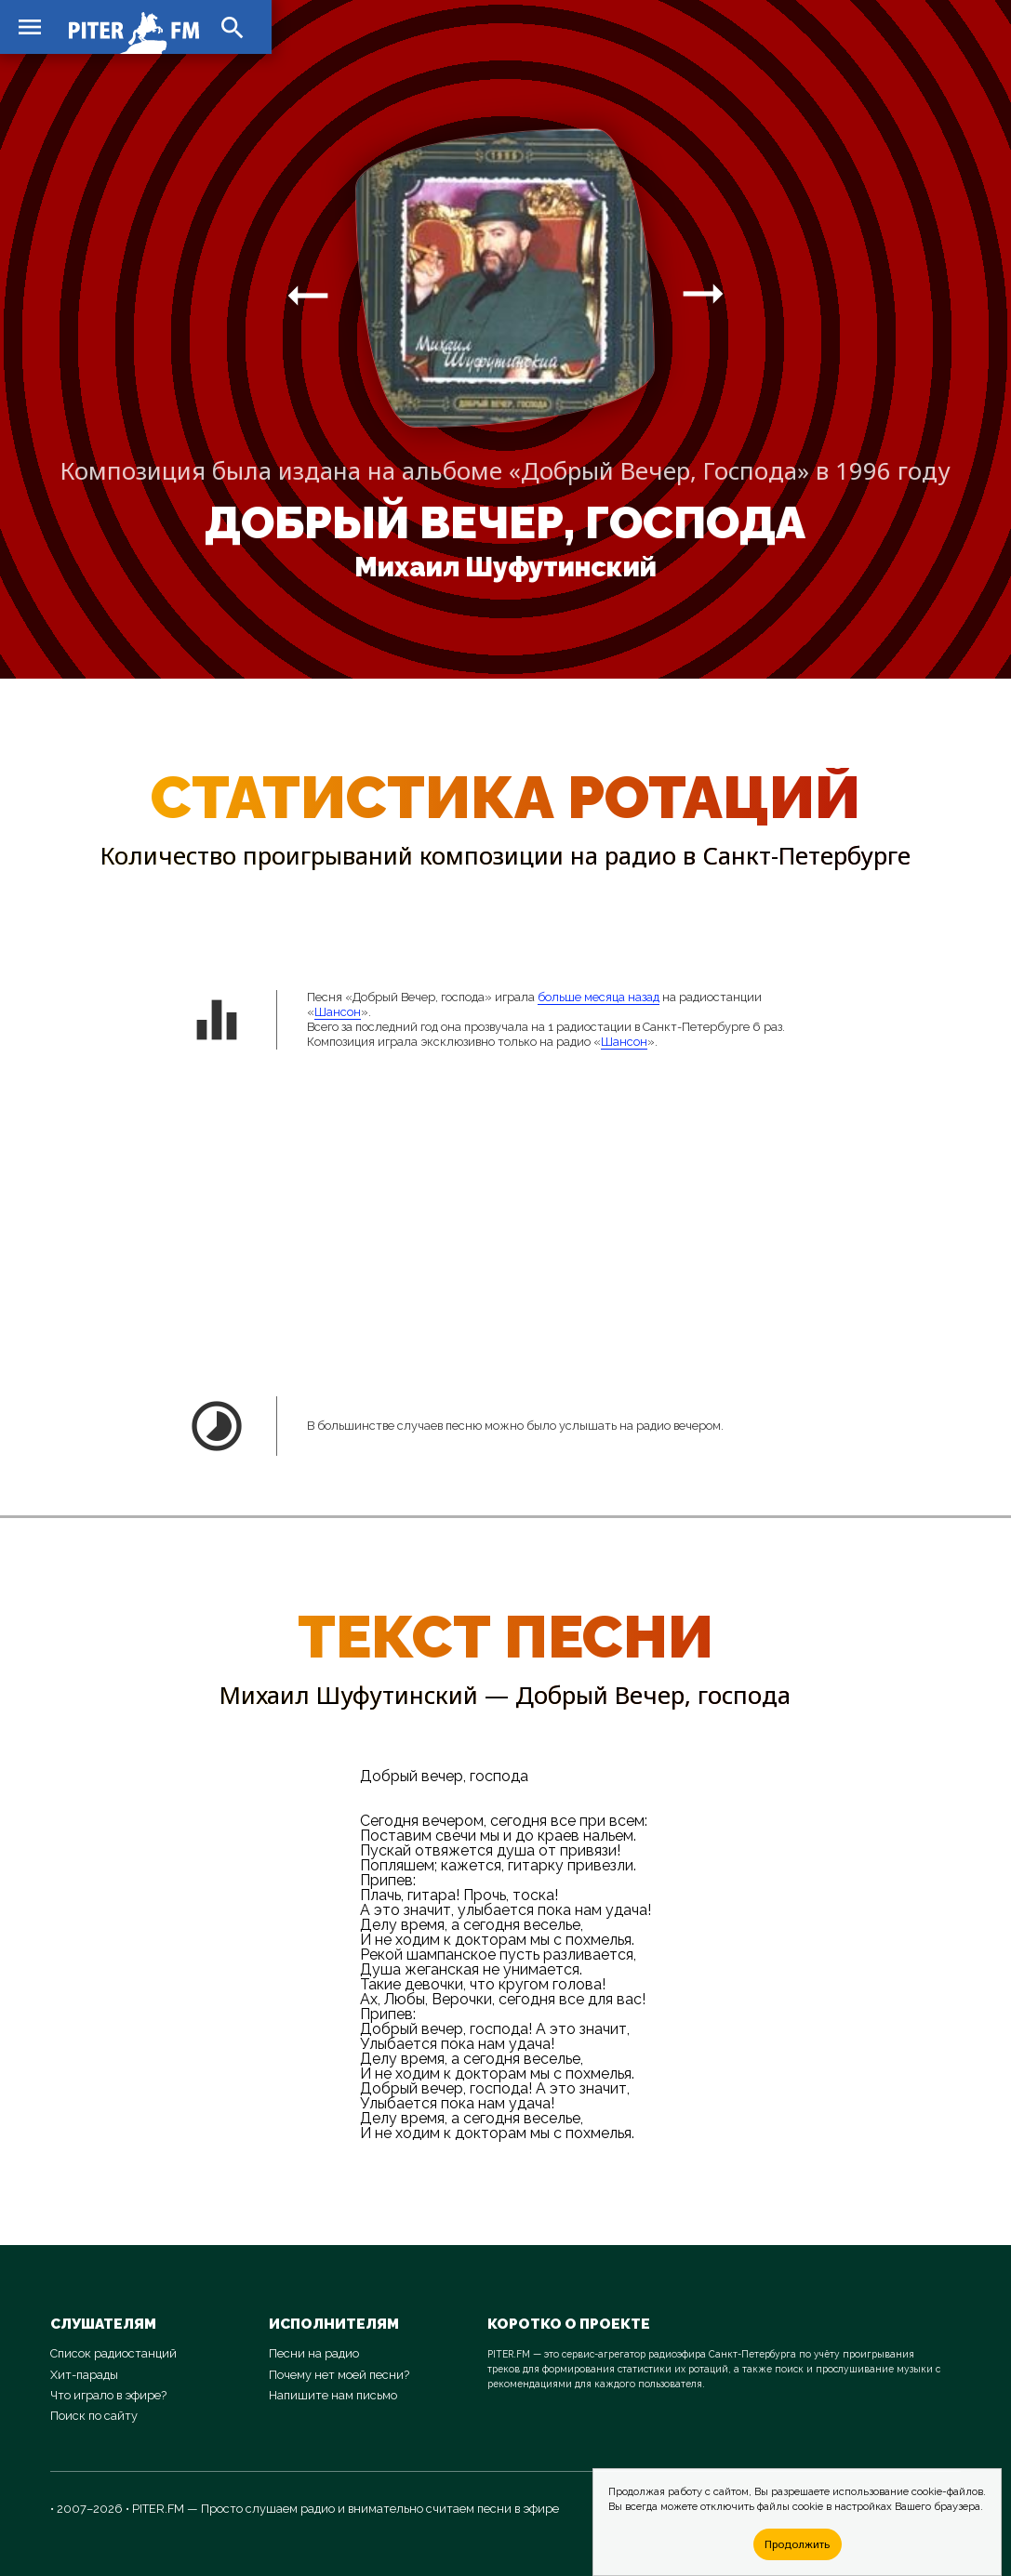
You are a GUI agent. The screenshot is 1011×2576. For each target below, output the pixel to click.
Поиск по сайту (94, 2416)
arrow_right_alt (308, 295)
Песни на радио (314, 2353)
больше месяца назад (598, 997)
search (232, 28)
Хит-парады (84, 2375)
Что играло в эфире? (108, 2395)
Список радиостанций (113, 2353)
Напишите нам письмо (333, 2395)
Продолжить (797, 2544)
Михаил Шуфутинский (505, 567)
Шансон (337, 1012)
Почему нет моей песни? (339, 2375)
